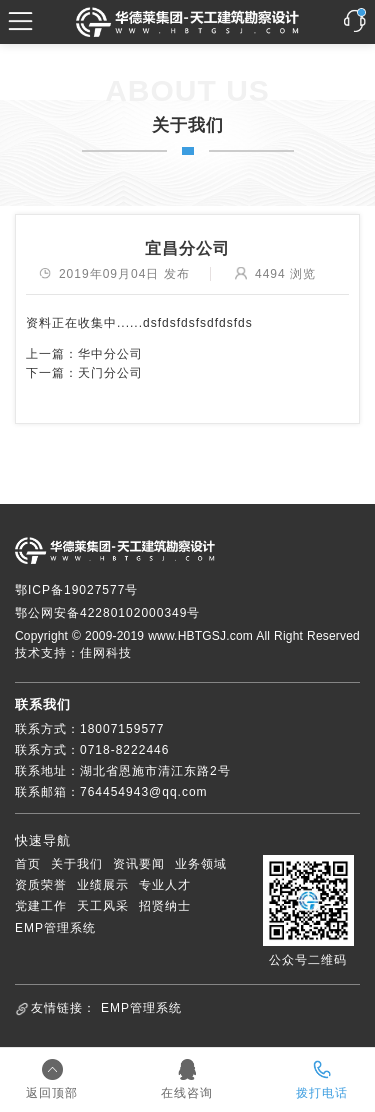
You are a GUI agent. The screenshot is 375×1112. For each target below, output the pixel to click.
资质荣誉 (41, 885)
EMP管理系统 (55, 928)
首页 (28, 864)
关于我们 (77, 864)
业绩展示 (103, 885)
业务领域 (201, 864)
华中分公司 (110, 354)
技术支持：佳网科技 (73, 653)
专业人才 (165, 885)
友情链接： (63, 1008)
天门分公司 (110, 373)
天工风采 (103, 906)
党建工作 (41, 906)
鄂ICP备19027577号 (76, 590)
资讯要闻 (139, 864)
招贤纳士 (165, 906)
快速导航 (43, 840)
